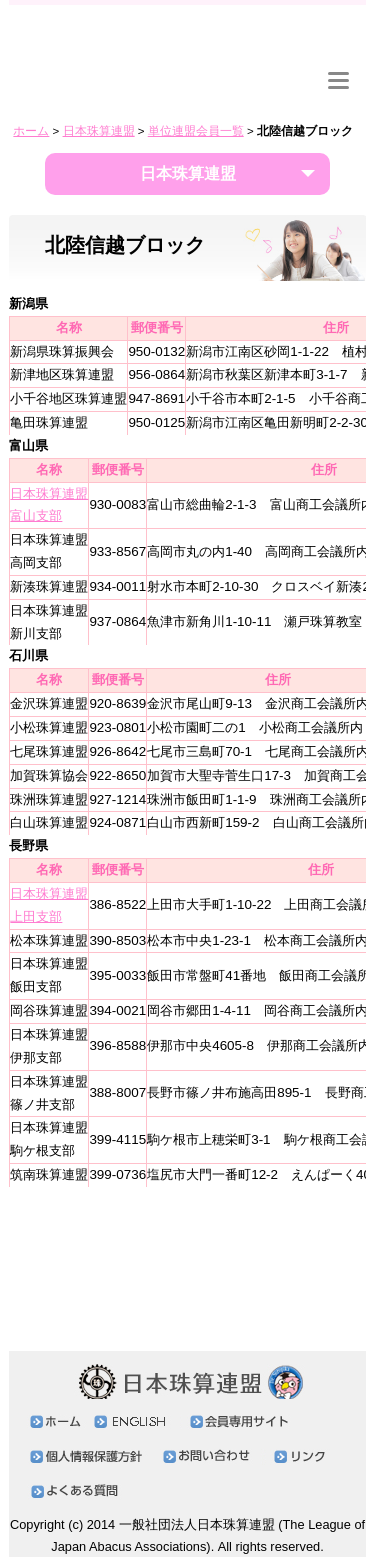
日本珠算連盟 (187, 31)
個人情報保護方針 (91, 1456)
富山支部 (36, 515)
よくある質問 (79, 1491)
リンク (265, 75)
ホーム (31, 131)
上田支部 (36, 916)
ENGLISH (265, 87)
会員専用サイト (69, 84)
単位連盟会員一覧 (196, 131)
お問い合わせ (183, 84)
